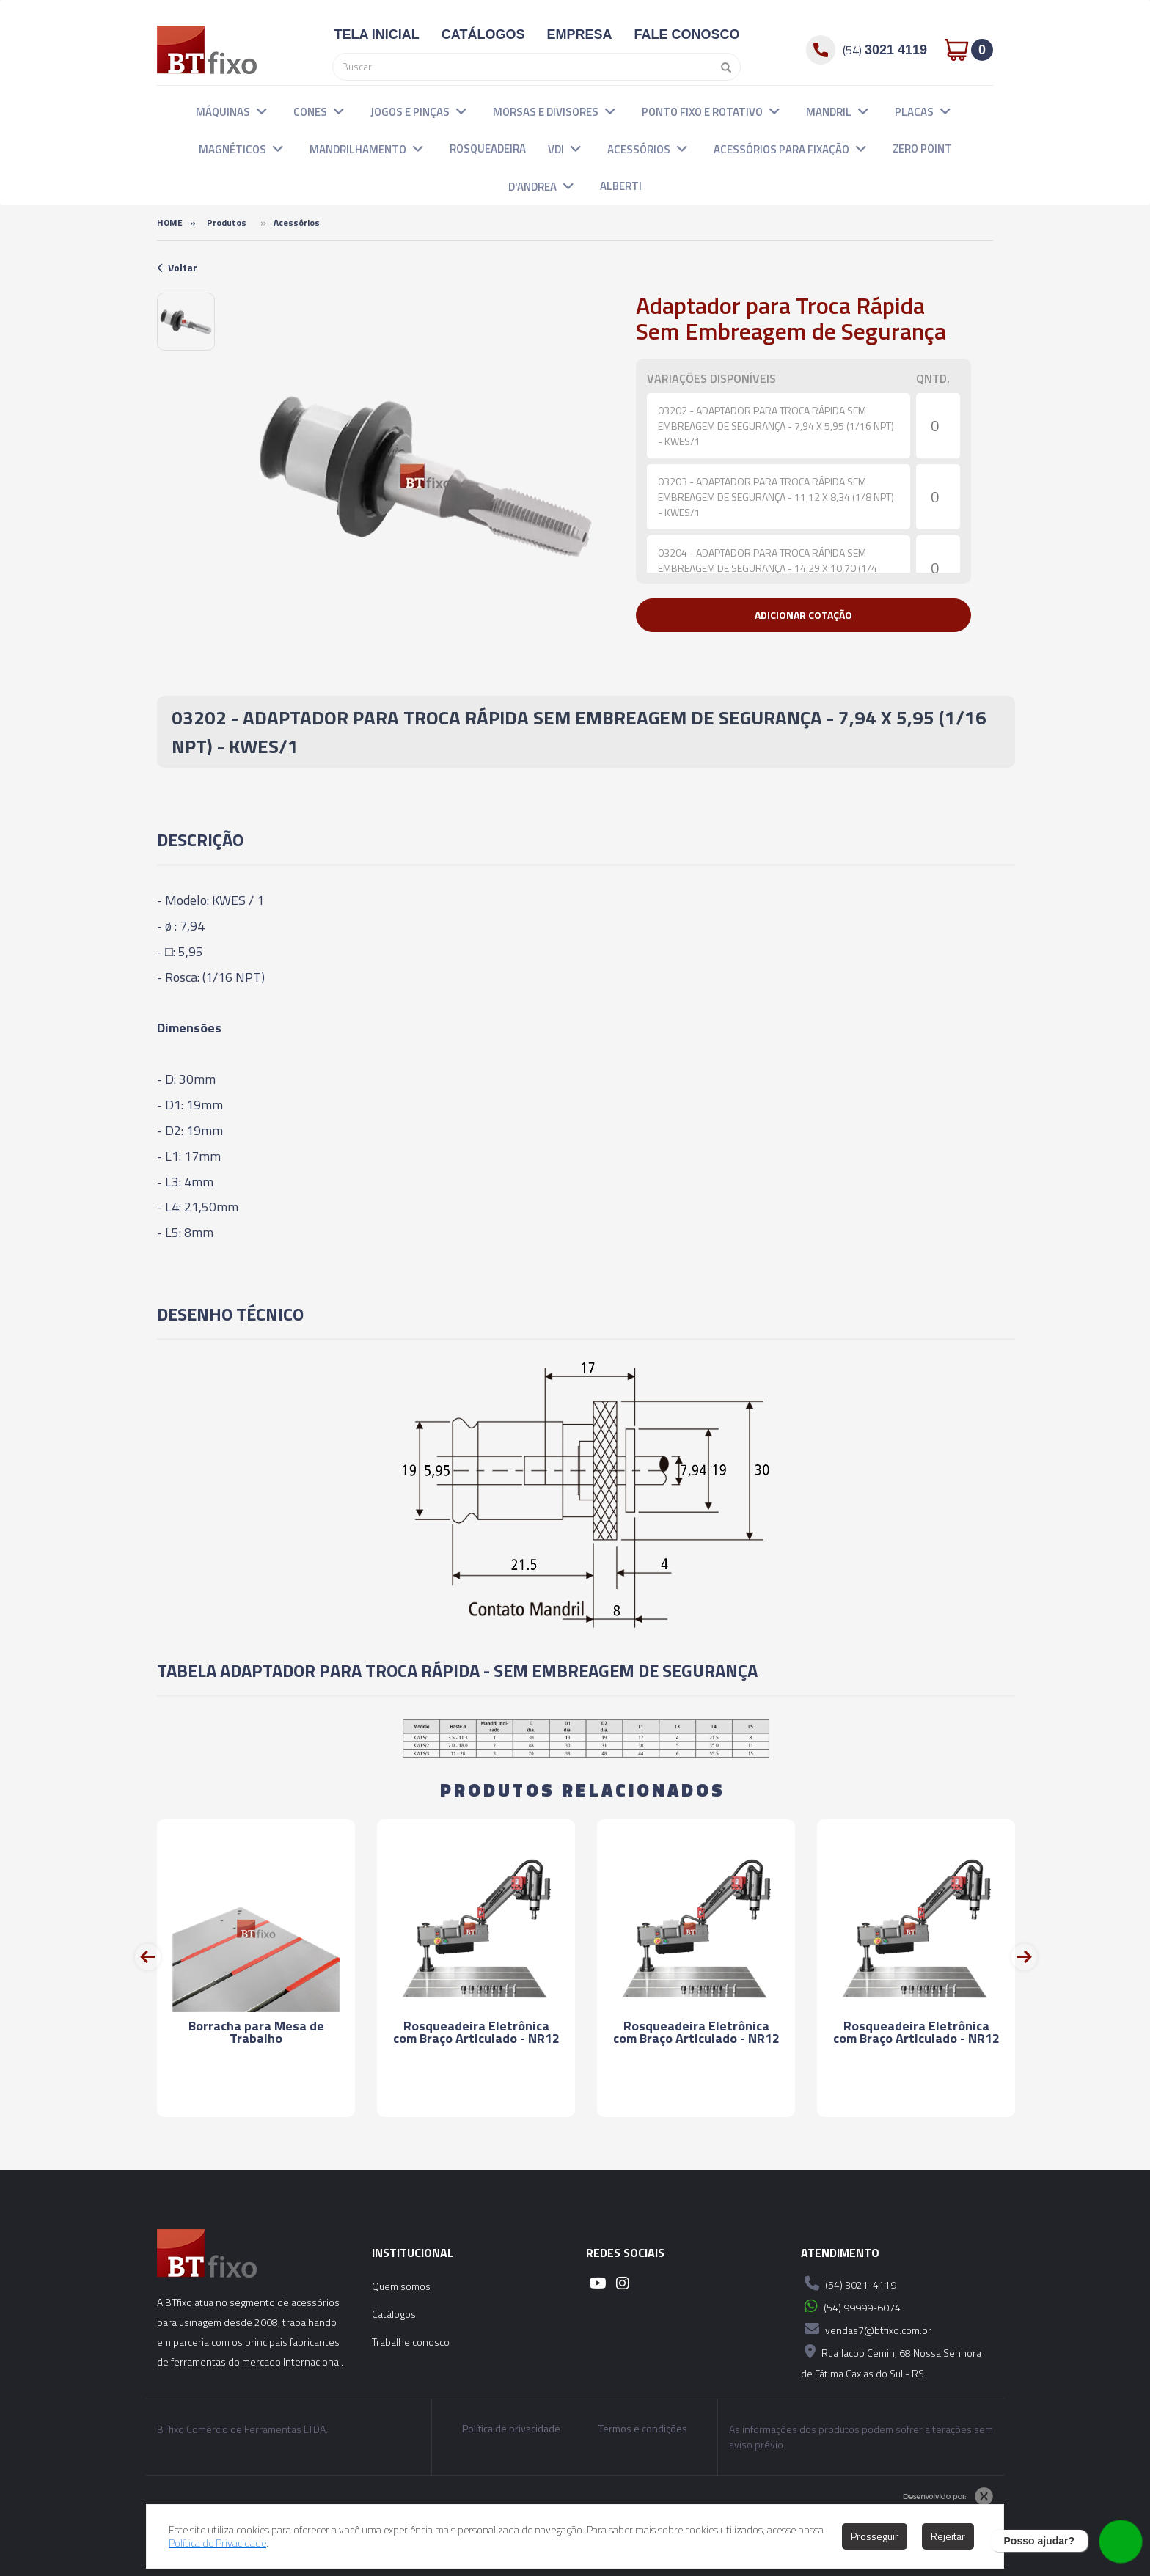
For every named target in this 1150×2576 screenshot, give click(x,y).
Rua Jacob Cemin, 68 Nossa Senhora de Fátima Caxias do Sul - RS (891, 2361)
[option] (186, 322)
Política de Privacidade (217, 2542)
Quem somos (401, 2286)
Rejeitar (948, 2536)
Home (170, 222)
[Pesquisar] (722, 66)
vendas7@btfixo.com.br (866, 2329)
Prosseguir (874, 2536)
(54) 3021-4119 (848, 2283)
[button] (261, 110)
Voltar (177, 267)
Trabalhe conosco (411, 2341)
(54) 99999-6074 (851, 2306)
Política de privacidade (511, 2428)
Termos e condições (642, 2428)
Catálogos (394, 2314)
